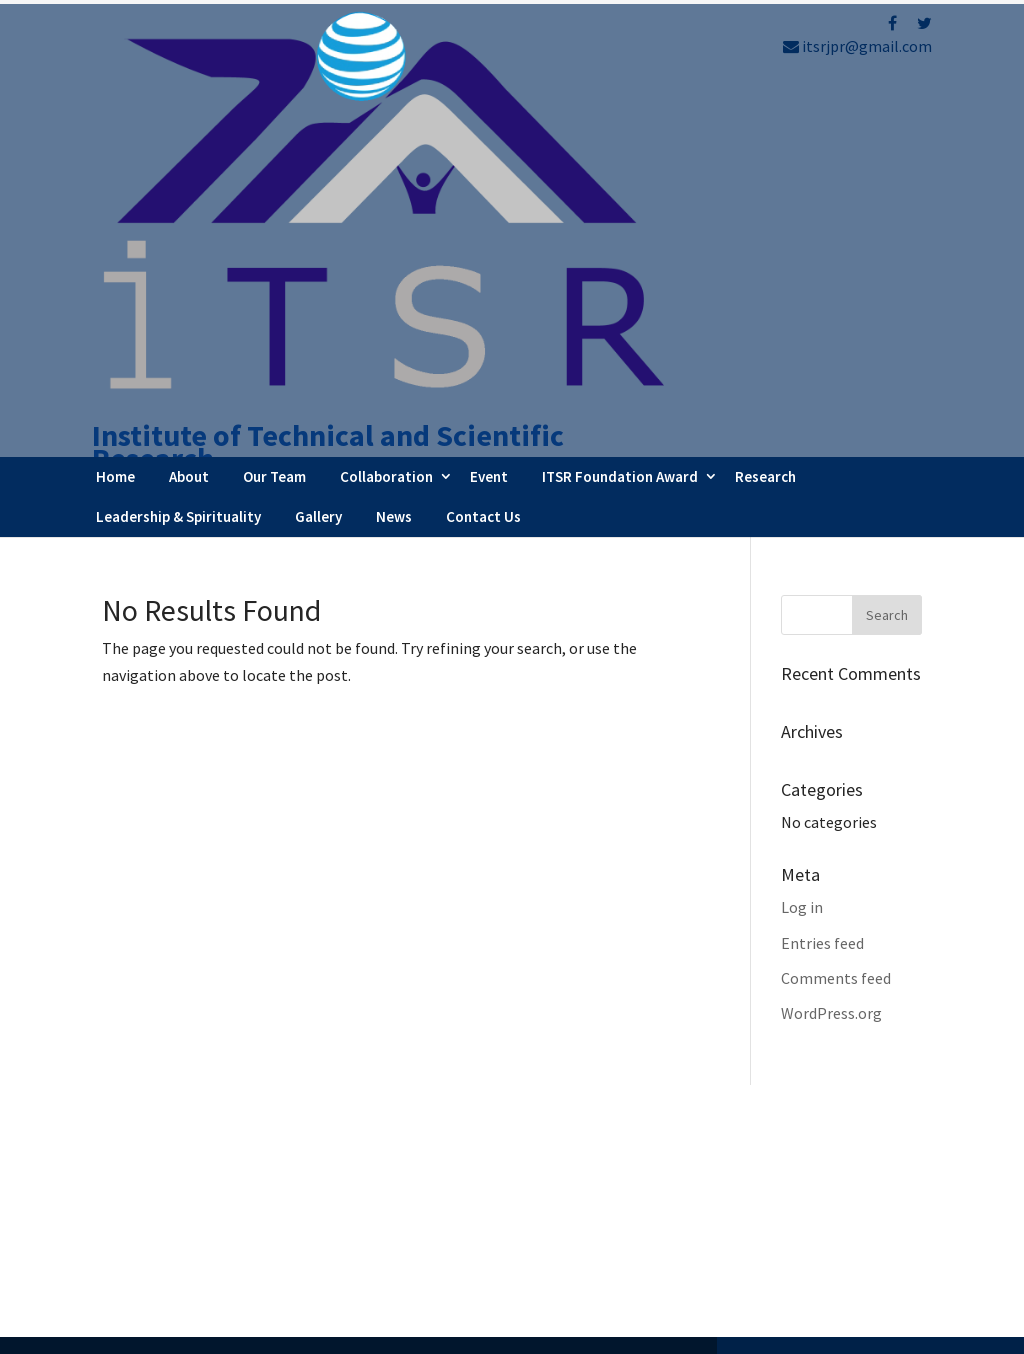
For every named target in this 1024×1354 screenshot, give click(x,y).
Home (115, 142)
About (189, 142)
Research (765, 142)
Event (489, 142)
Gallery (318, 182)
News (394, 182)
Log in (802, 574)
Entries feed (822, 609)
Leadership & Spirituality (178, 182)
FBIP (288, 1330)
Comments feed (836, 644)
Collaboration (386, 142)
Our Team (274, 142)
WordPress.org (831, 679)
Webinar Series (599, 1166)
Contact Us (483, 182)
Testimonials (594, 1221)
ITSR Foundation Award (620, 142)
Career (571, 1248)
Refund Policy (812, 1146)
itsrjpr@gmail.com (857, 46)
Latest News (591, 1194)
